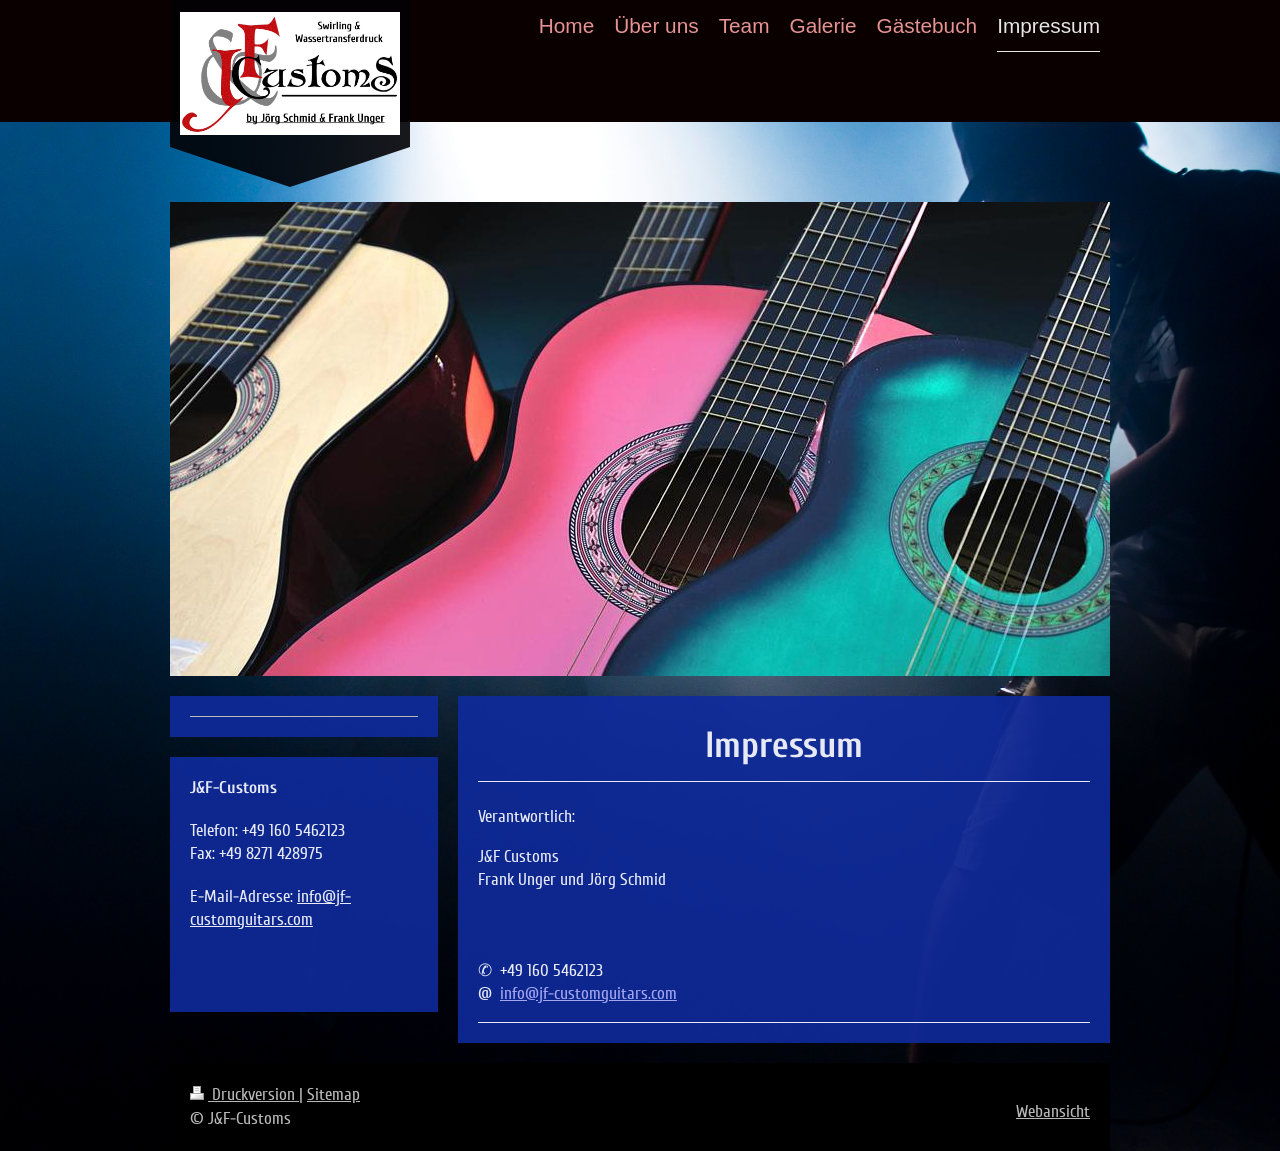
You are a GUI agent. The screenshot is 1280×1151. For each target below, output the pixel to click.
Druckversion (244, 1094)
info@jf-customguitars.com (588, 993)
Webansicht (1053, 1111)
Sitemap (333, 1094)
